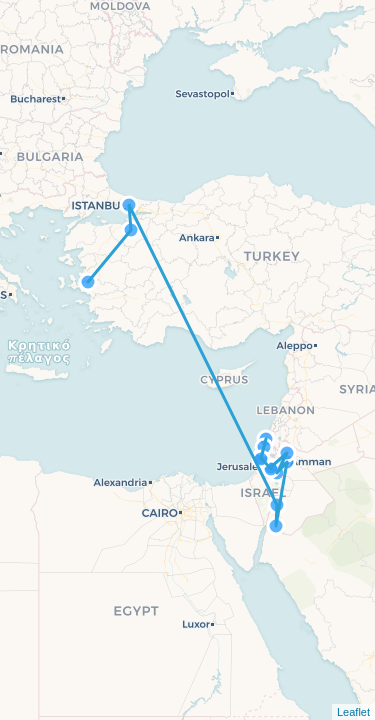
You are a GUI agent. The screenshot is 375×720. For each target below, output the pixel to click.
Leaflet (353, 712)
